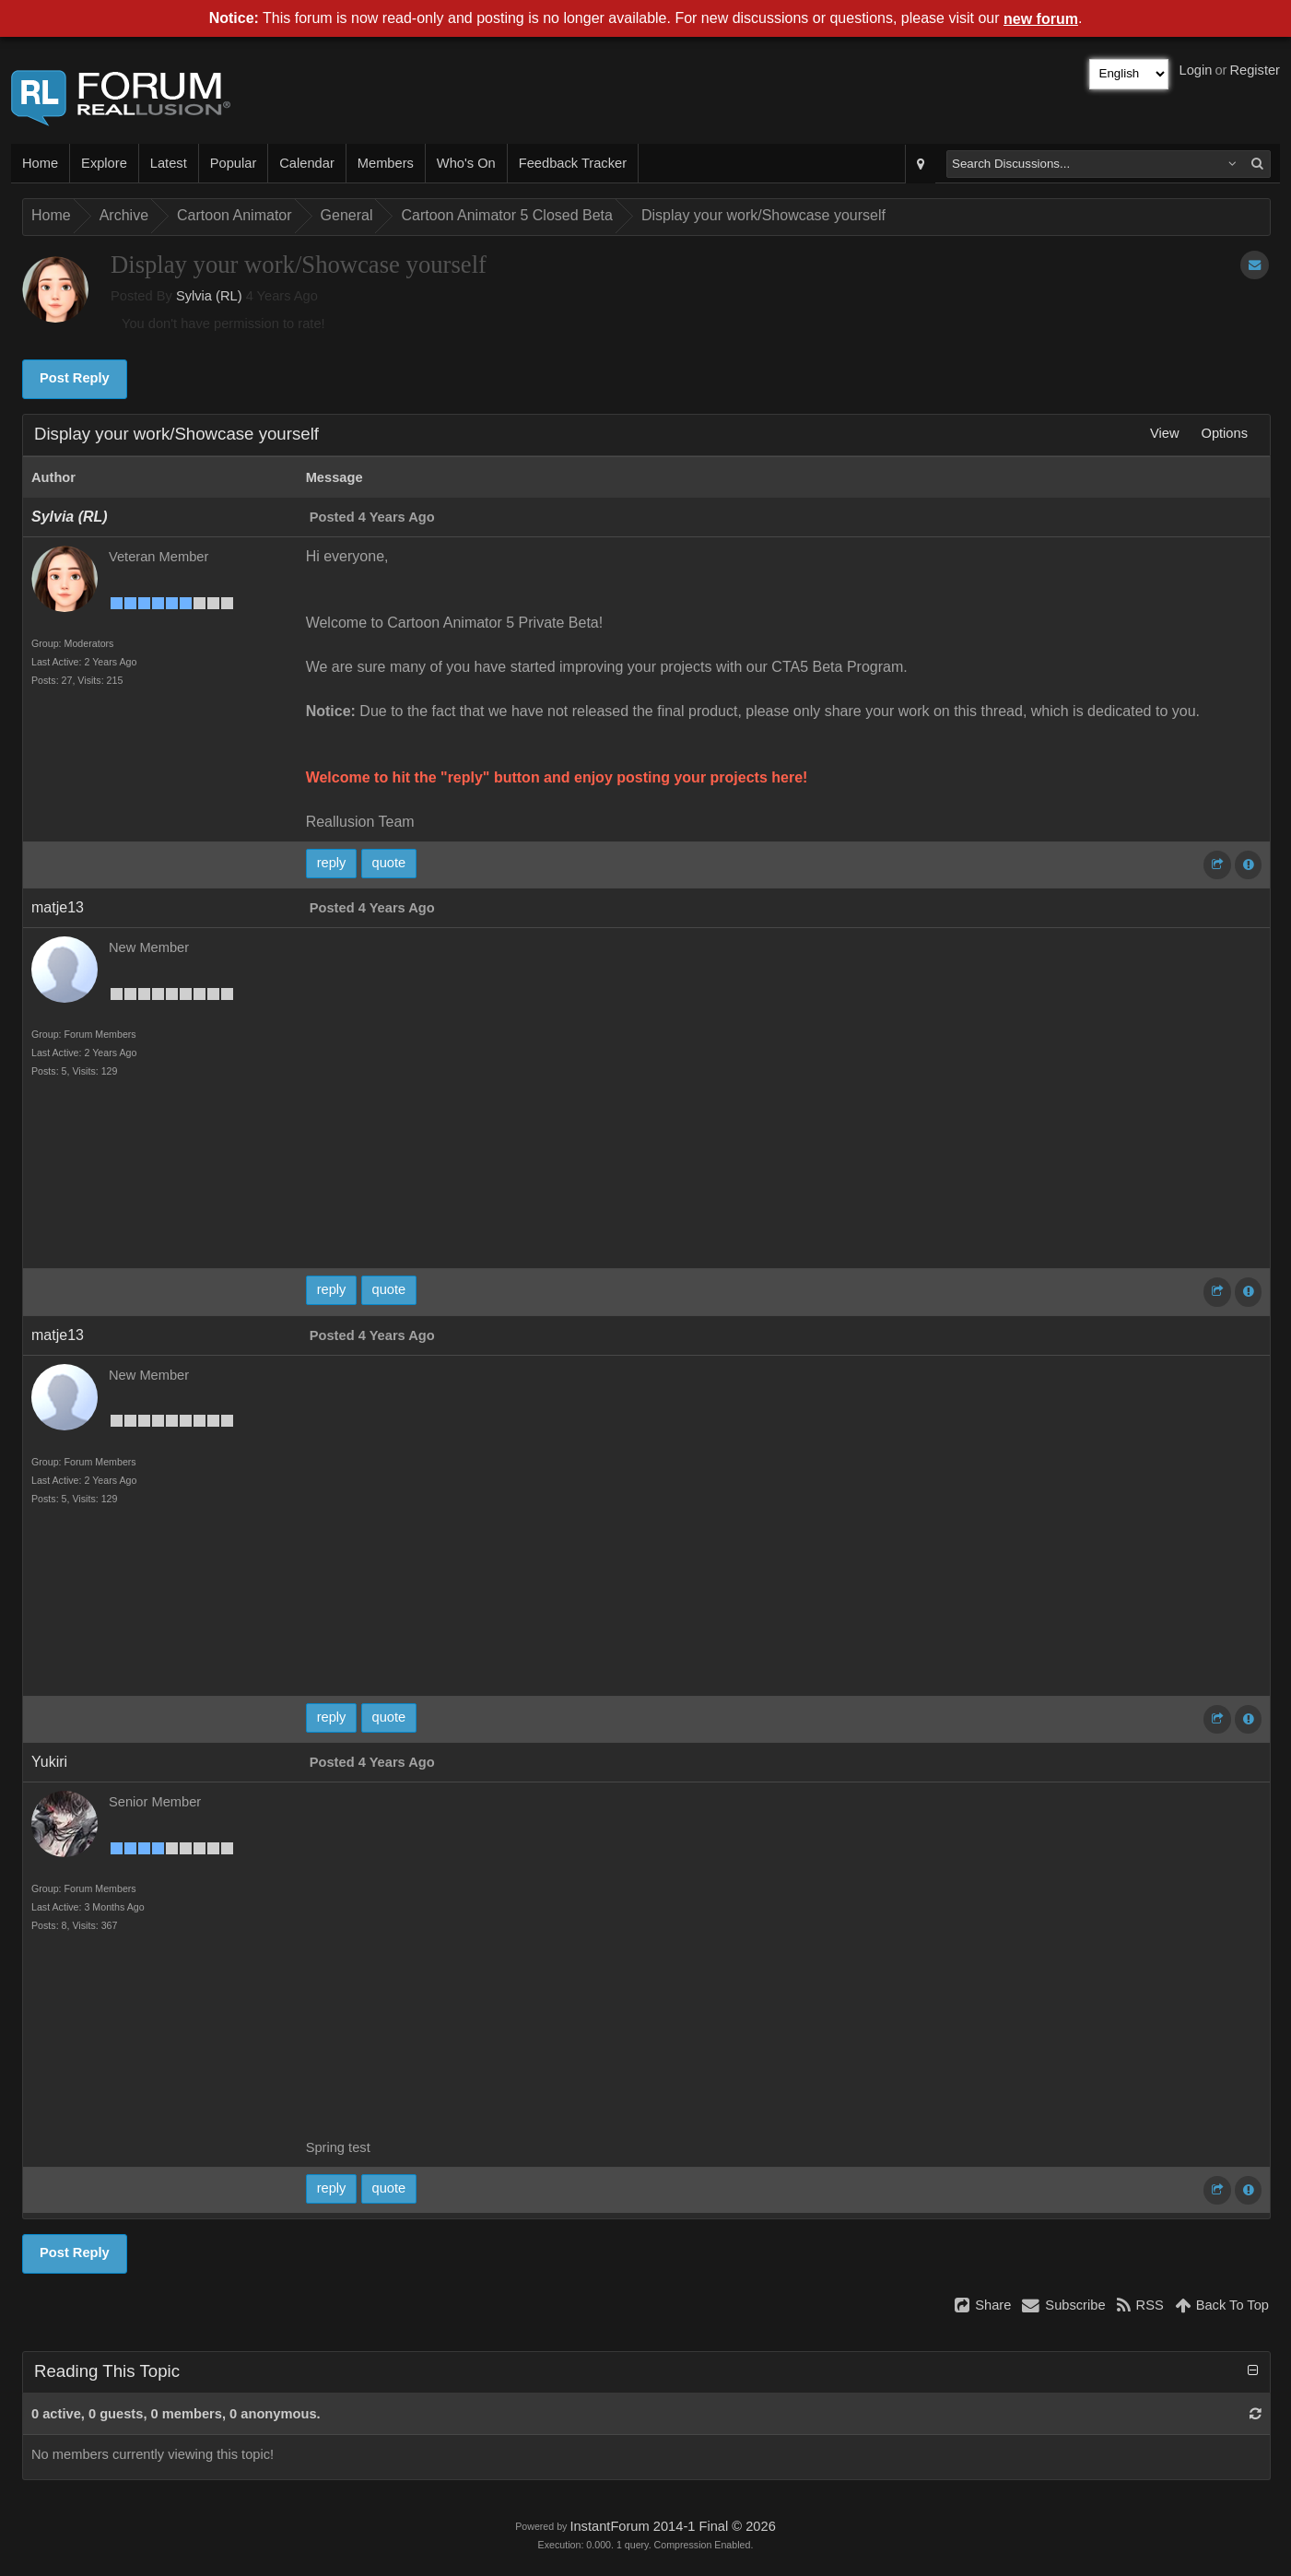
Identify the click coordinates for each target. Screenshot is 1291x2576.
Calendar (306, 163)
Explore (104, 163)
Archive (124, 215)
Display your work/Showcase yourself (763, 215)
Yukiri (49, 1762)
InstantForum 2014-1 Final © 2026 (672, 2526)
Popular (233, 163)
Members (385, 163)
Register (1254, 70)
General (347, 215)
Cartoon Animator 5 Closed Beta (506, 215)
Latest (168, 163)
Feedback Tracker (573, 163)
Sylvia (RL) (209, 295)
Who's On (466, 163)
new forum (1040, 19)
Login (1196, 70)
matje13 (57, 907)
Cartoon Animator (234, 215)
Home (40, 163)
